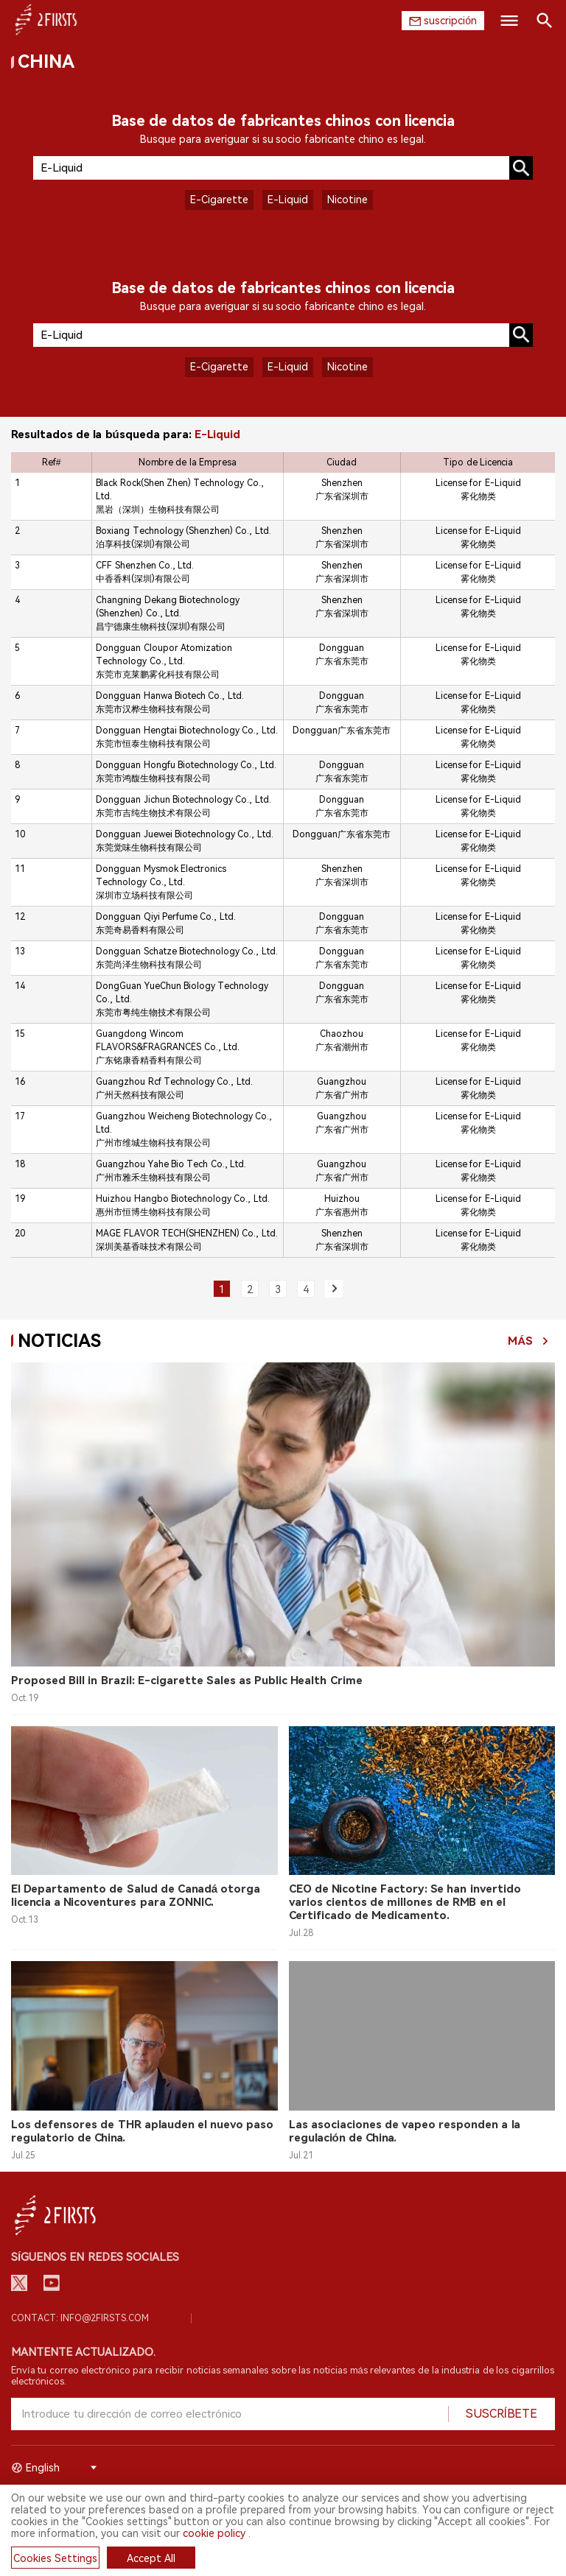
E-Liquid (288, 199)
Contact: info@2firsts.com (80, 2318)
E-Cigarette (219, 199)
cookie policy (214, 2533)
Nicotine (347, 199)
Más (520, 1341)
